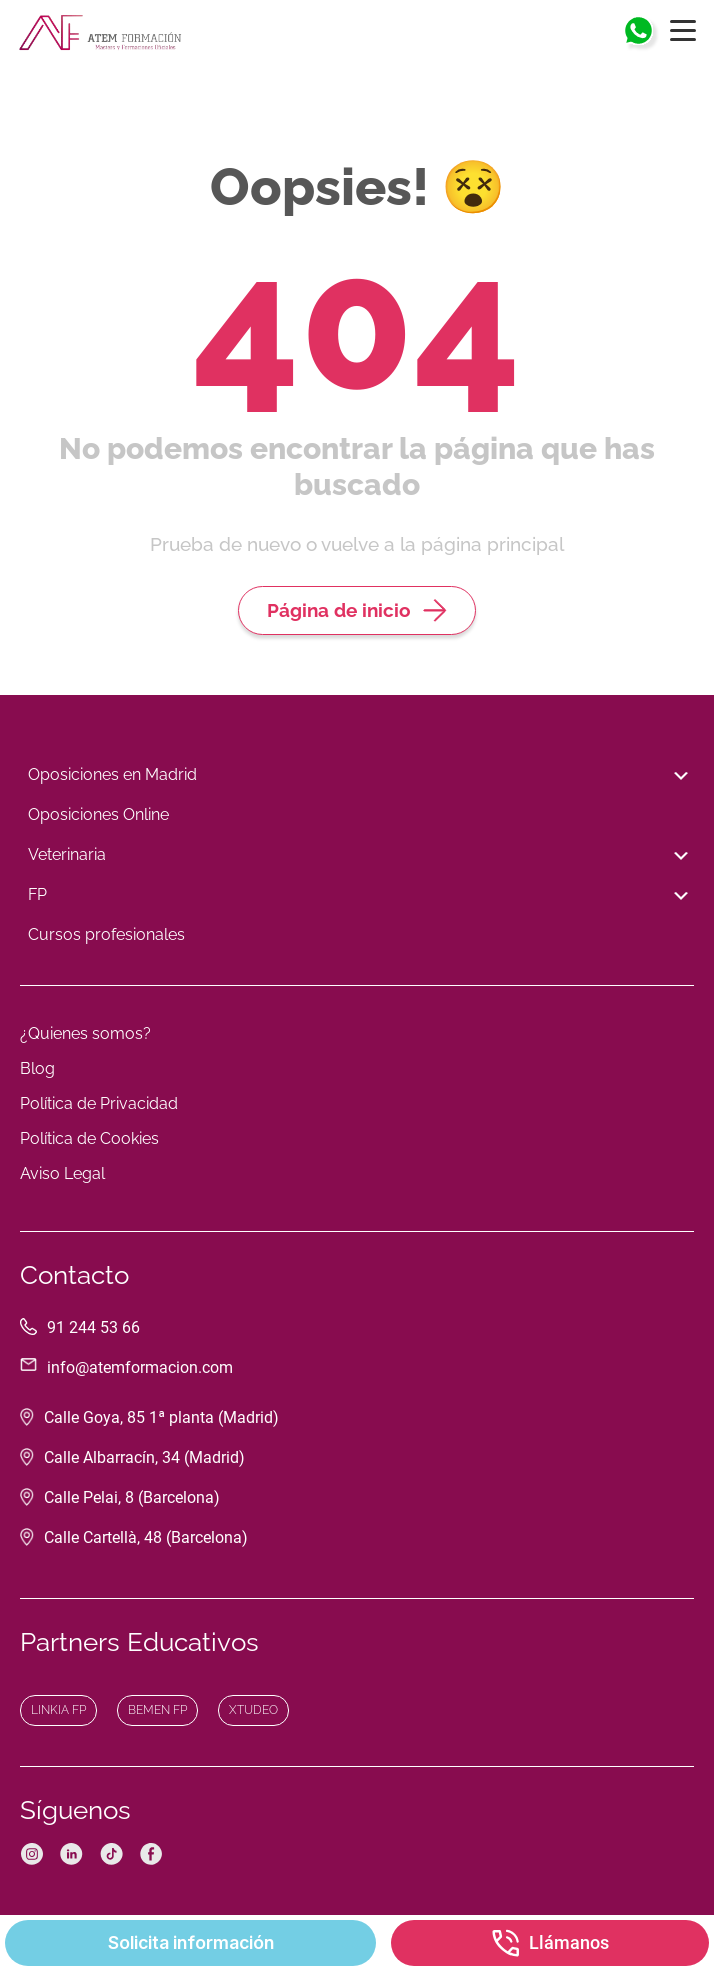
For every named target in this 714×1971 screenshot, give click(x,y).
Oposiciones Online (98, 814)
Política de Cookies (89, 1138)
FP (357, 896)
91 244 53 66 (93, 1327)
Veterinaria (357, 856)
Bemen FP (157, 1710)
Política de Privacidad (99, 1103)
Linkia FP (58, 1710)
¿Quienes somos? (85, 1033)
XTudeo (253, 1710)
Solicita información (191, 1942)
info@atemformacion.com (140, 1367)
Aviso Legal (62, 1173)
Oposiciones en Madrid (357, 776)
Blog (37, 1068)
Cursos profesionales (106, 934)
